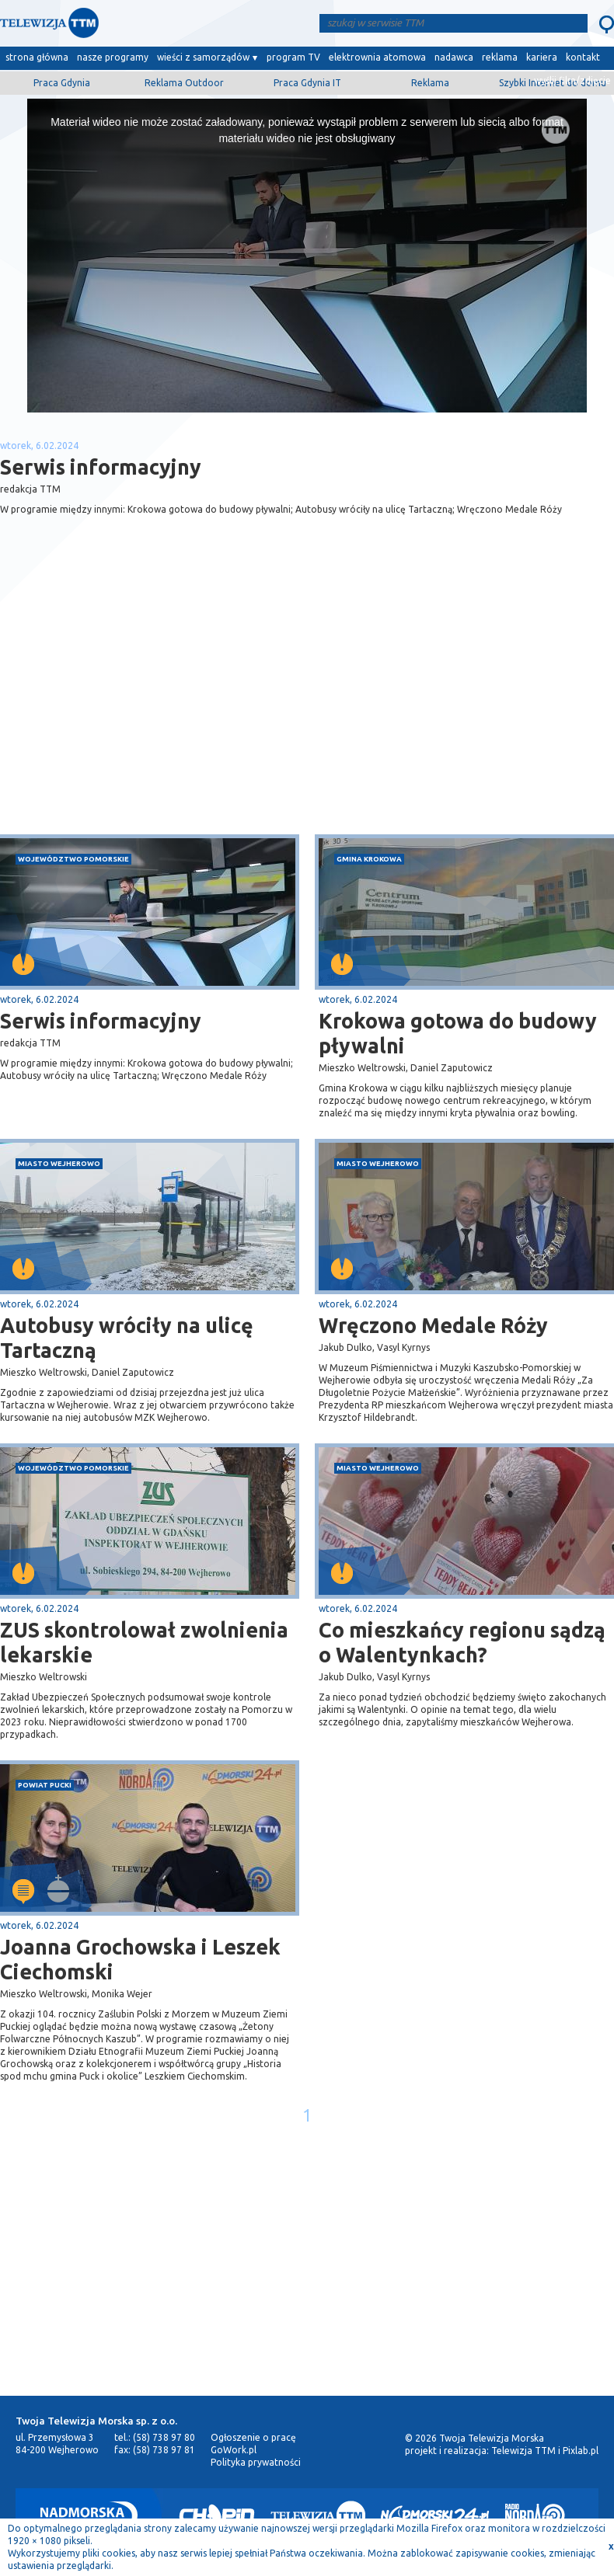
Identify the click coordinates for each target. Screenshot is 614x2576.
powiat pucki (45, 1785)
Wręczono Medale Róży (433, 1325)
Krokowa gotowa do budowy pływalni (458, 1033)
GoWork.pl (233, 2450)
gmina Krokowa (369, 859)
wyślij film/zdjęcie (572, 80)
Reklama (430, 83)
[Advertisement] (153, 711)
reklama (500, 57)
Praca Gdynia (61, 83)
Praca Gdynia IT (307, 83)
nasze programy (112, 57)
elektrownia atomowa (377, 57)
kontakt (583, 57)
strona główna (36, 57)
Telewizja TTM (523, 2450)
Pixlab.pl (580, 2450)
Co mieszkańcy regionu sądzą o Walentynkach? (462, 1642)
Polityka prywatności (256, 2462)
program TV (293, 57)
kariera (541, 57)
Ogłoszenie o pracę (253, 2437)
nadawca (453, 57)
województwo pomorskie (73, 859)
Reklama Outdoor (184, 83)
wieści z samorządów (203, 57)
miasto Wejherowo (59, 1163)
